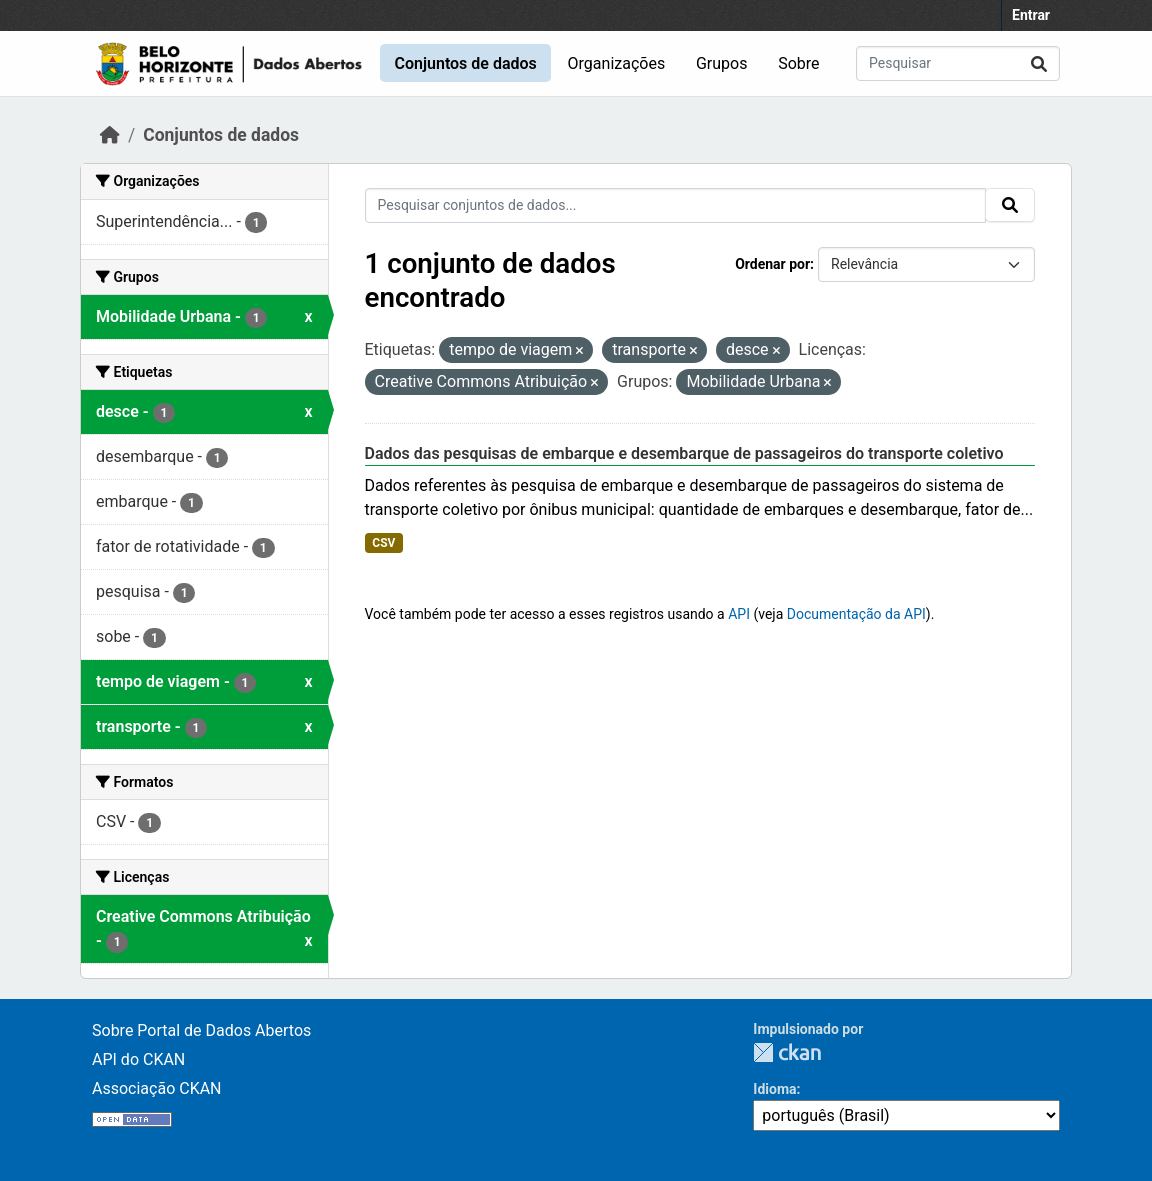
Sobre (798, 63)
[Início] (110, 135)
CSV (383, 543)
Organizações (617, 63)
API (739, 614)
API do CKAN (138, 1059)
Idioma (774, 1089)
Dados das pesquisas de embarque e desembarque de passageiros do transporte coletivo (684, 453)
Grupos (722, 63)
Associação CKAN (157, 1088)
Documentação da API (856, 614)
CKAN (787, 1052)
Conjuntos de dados (465, 63)
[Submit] (1039, 63)
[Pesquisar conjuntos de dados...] (958, 63)
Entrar (1031, 15)
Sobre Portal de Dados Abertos (201, 1030)
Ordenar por (772, 264)
